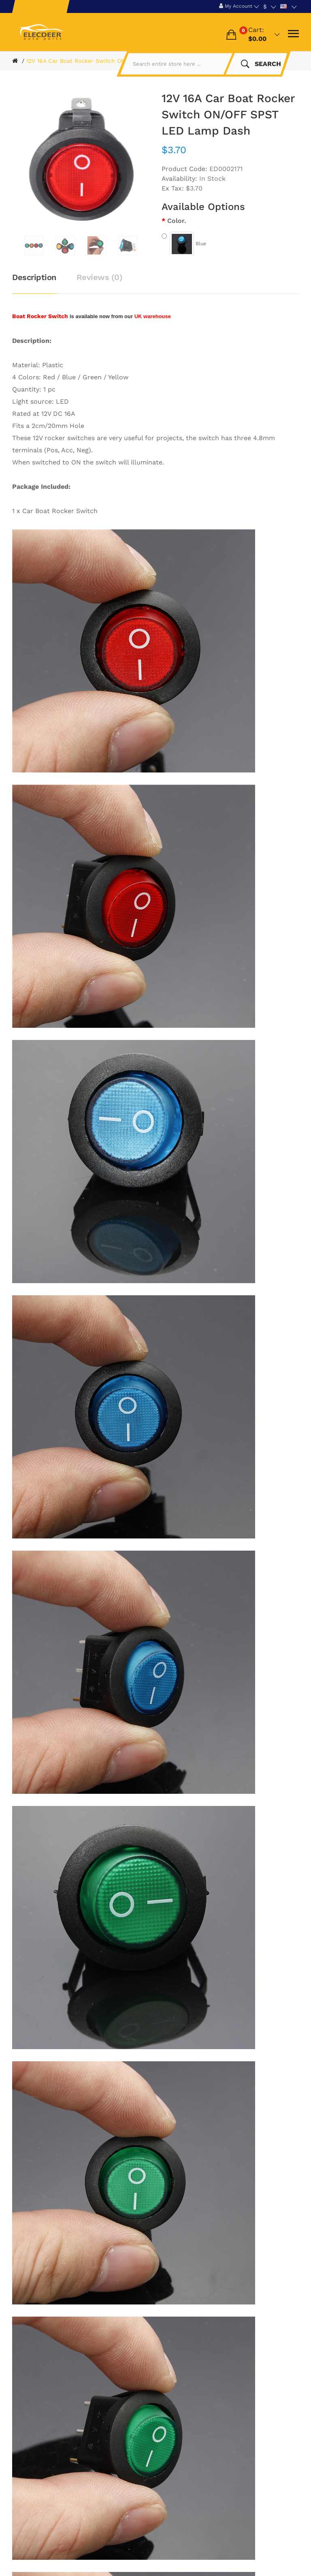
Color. (176, 221)
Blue (184, 244)
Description (34, 277)
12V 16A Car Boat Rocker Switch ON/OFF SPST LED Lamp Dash (113, 61)
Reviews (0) (100, 277)
